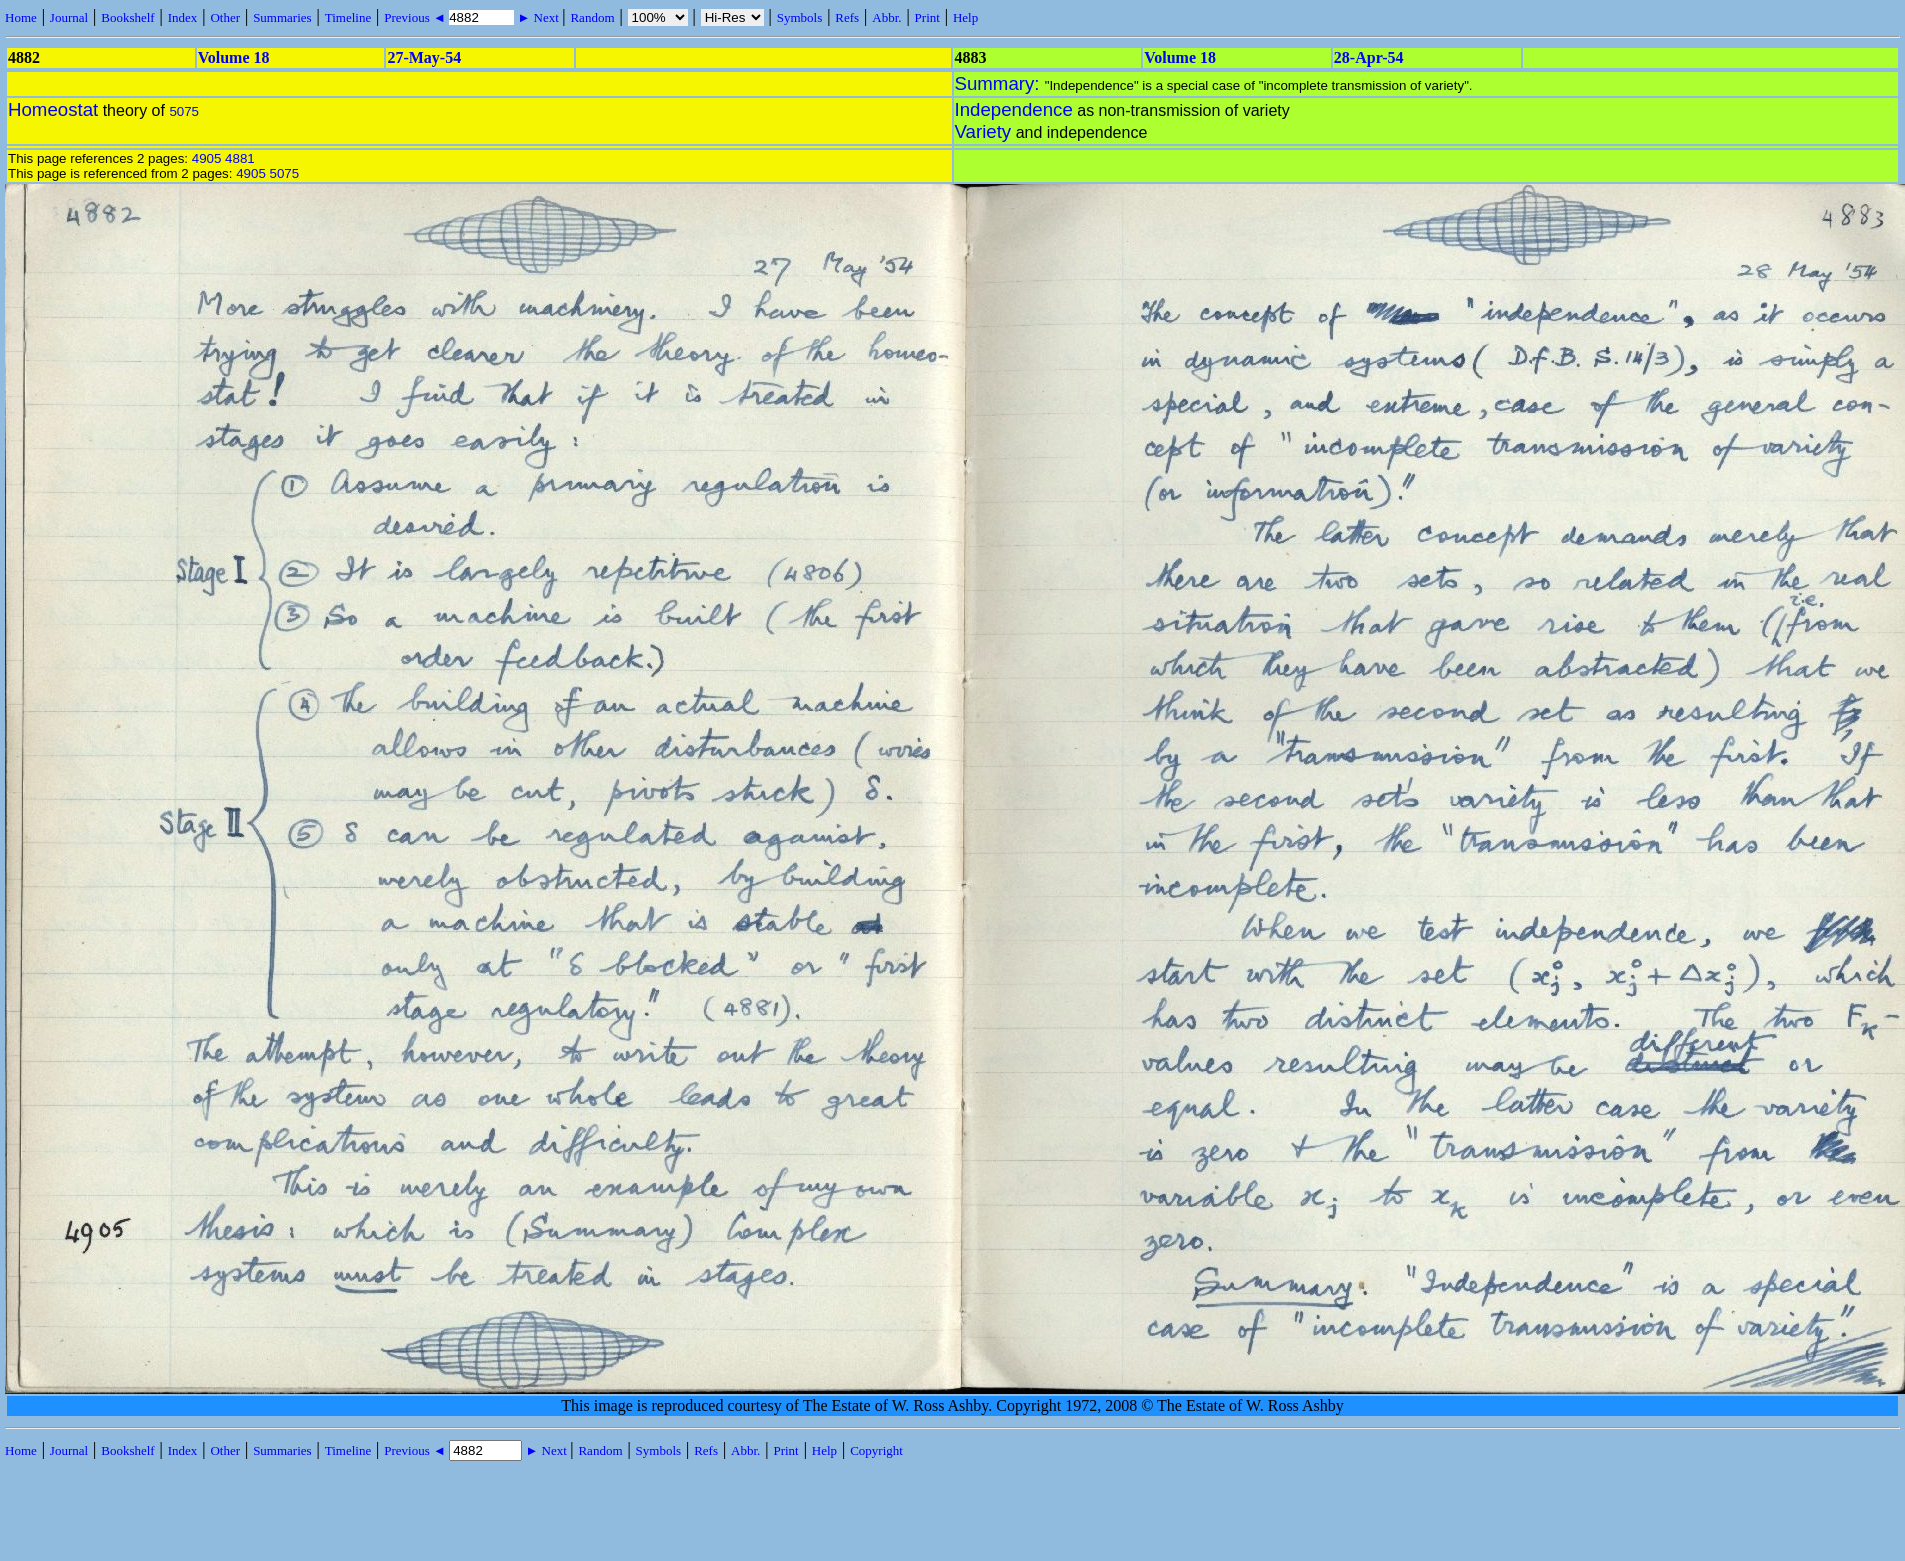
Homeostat (53, 109)
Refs (847, 17)
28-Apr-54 (1369, 57)
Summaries (282, 17)
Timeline (348, 17)
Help (965, 17)
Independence (1014, 109)
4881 (240, 158)
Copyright (876, 1450)
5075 (184, 111)
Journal (69, 17)
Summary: (1000, 83)
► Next (538, 17)
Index (183, 17)
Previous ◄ (416, 17)
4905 (207, 158)
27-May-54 (424, 57)
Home (21, 17)
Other (225, 17)
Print (927, 17)
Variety (983, 131)
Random (592, 17)
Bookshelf (127, 17)
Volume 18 (234, 57)
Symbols (800, 17)
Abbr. (886, 17)
